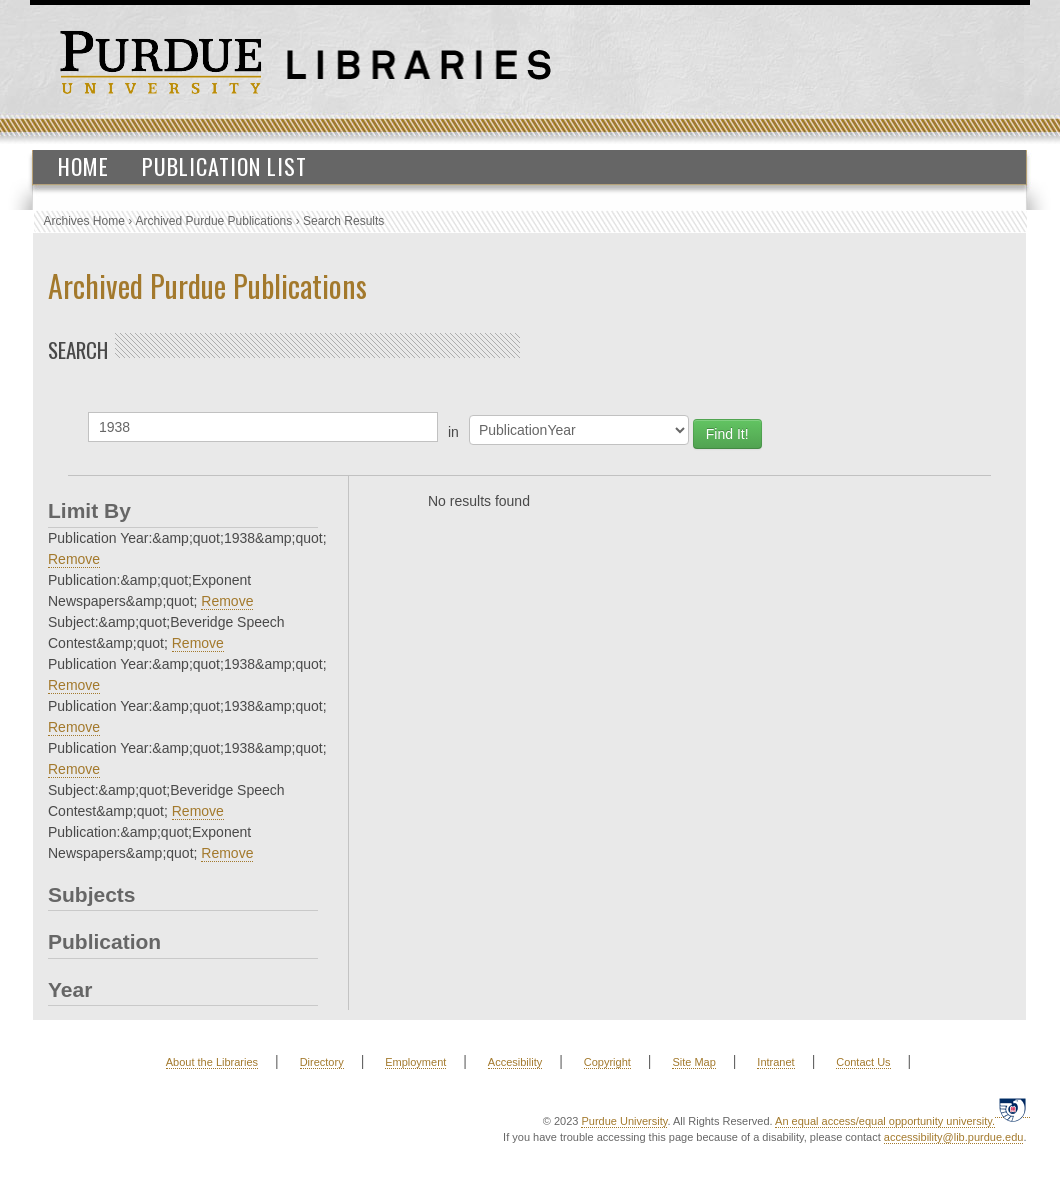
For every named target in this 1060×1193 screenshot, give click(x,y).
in (453, 432)
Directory (322, 1062)
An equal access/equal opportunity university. (885, 1121)
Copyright (607, 1062)
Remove (74, 559)
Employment (415, 1062)
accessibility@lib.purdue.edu (954, 1137)
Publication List (224, 166)
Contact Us (863, 1062)
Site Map (693, 1062)
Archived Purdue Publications (214, 221)
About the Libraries (212, 1062)
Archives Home (84, 221)
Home (83, 166)
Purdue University (624, 1121)
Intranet (775, 1062)
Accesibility (515, 1062)
